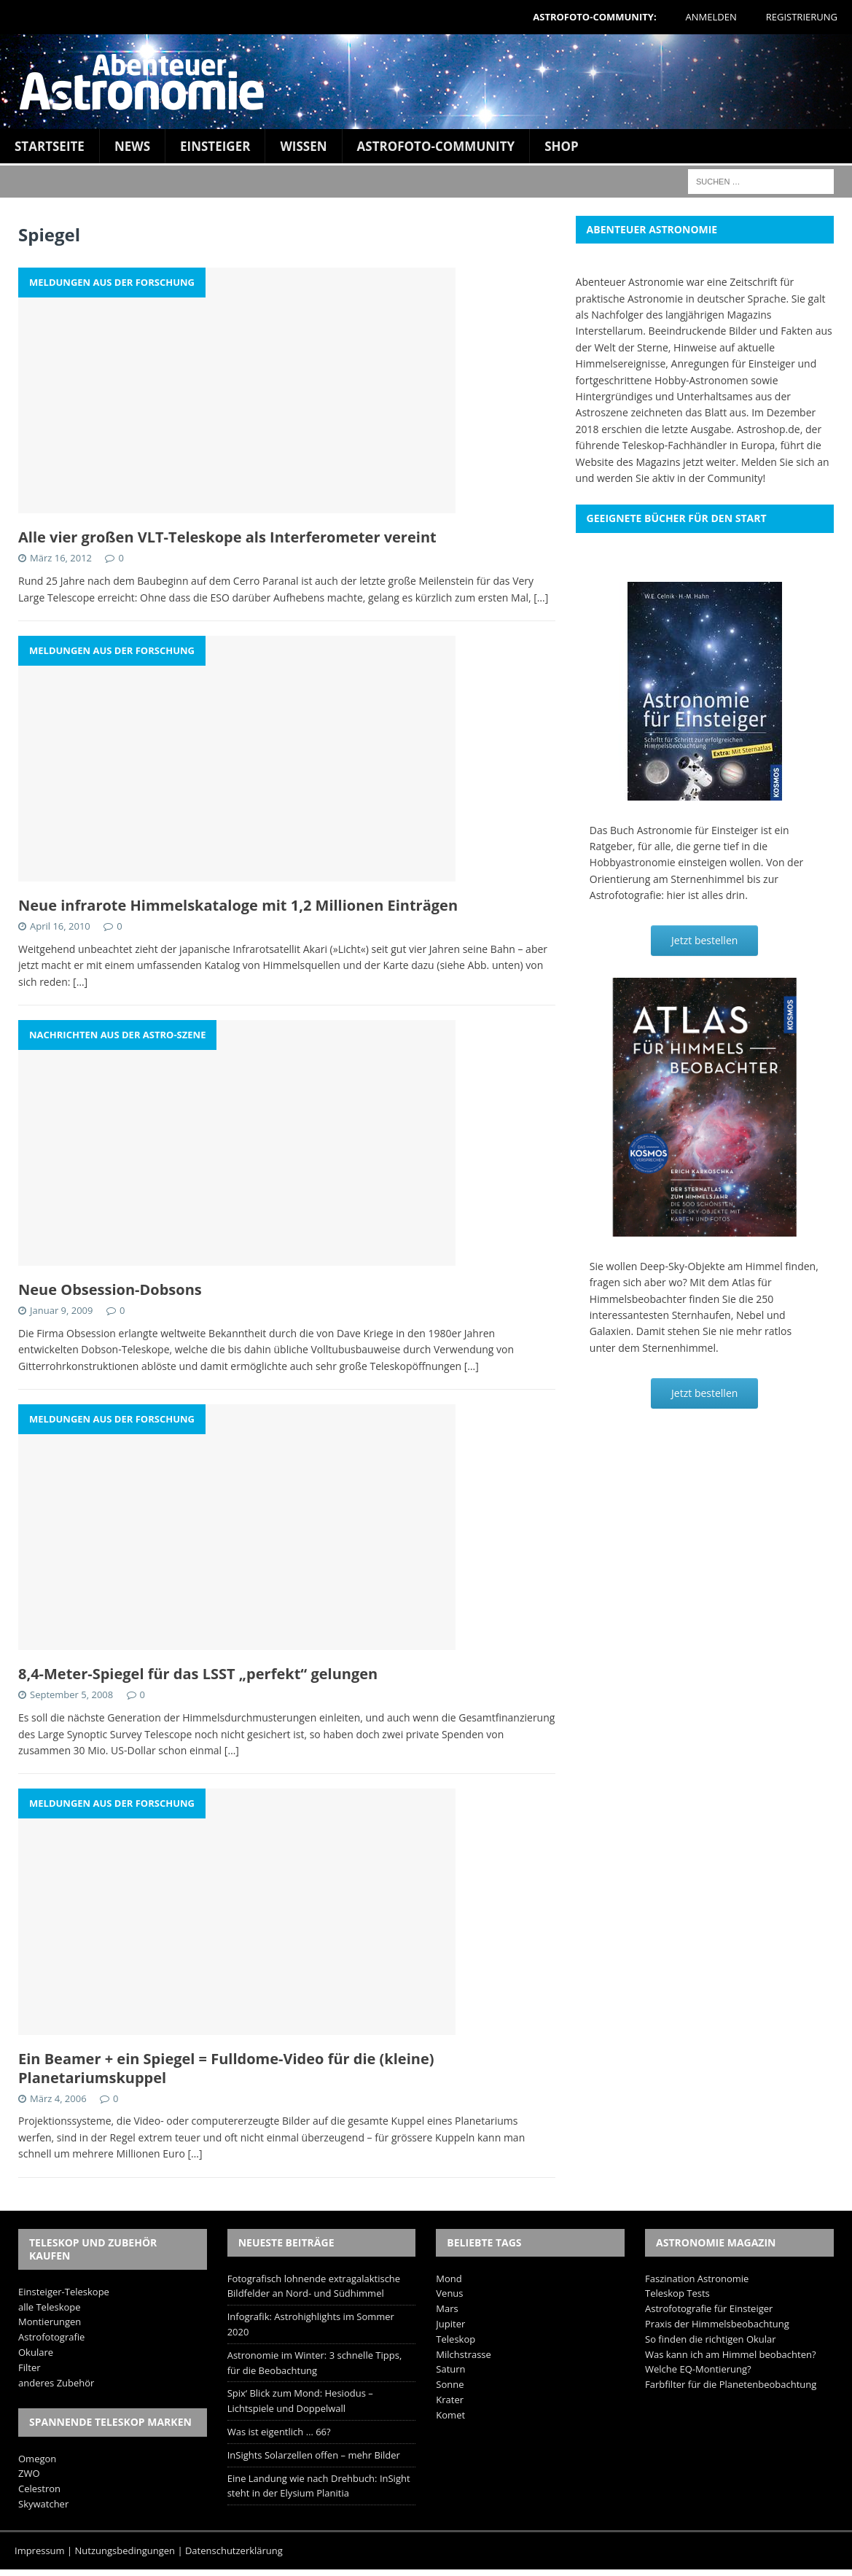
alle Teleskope (49, 2307)
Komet (450, 2414)
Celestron (39, 2488)
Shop (561, 146)
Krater (450, 2399)
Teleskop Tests (677, 2293)
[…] (541, 597)
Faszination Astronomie (697, 2278)
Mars (447, 2308)
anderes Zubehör (56, 2382)
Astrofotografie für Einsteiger (709, 2308)
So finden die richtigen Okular (710, 2339)
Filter (29, 2367)
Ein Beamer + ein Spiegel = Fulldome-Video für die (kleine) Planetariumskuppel (226, 2068)
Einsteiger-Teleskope (63, 2291)
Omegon (37, 2458)
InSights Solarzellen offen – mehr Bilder (313, 2455)
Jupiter (450, 2323)
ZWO (29, 2473)
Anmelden (711, 16)
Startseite (50, 146)
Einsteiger (215, 146)
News (132, 146)
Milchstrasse (463, 2354)
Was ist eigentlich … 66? (279, 2431)
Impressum (40, 2550)
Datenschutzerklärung (234, 2550)
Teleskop (455, 2339)
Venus (449, 2293)
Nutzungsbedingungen (125, 2550)
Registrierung (801, 16)
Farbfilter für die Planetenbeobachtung (730, 2384)
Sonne (450, 2384)
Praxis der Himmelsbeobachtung (717, 2323)
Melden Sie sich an (785, 462)
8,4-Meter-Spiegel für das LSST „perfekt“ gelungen (198, 1674)
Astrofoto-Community (436, 146)
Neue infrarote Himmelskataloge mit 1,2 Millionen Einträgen (238, 905)
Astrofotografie (51, 2336)
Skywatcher (43, 2503)
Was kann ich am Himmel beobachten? (730, 2354)
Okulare (35, 2352)
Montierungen (49, 2321)
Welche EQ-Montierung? (698, 2368)
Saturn (450, 2368)
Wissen (303, 146)
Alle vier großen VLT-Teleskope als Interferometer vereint (227, 537)
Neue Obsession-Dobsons (110, 1289)
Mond (448, 2278)
